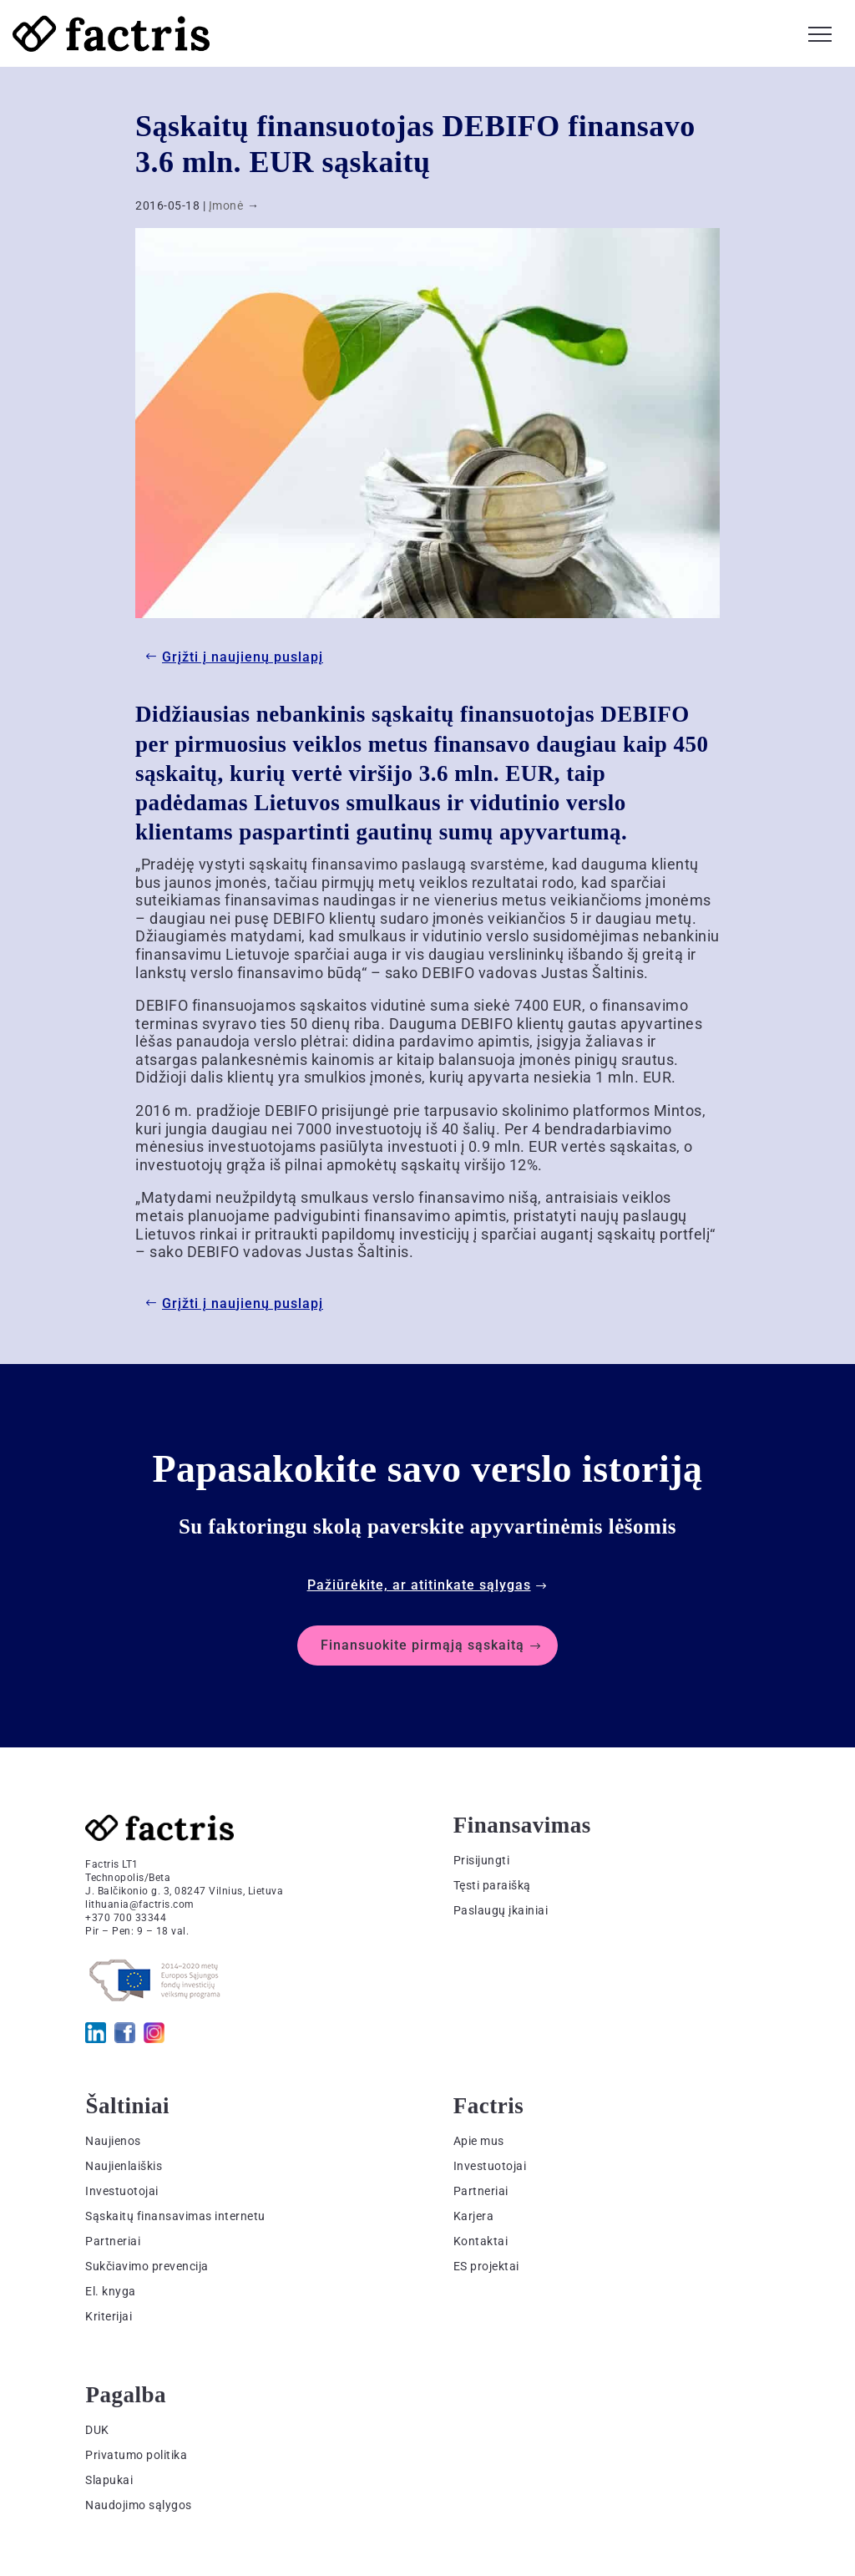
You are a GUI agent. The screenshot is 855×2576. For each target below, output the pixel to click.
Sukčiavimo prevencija (147, 2266)
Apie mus (478, 2141)
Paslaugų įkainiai (501, 1910)
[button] (820, 32)
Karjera (473, 2216)
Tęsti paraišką (492, 1885)
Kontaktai (480, 2241)
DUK (97, 2430)
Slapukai (109, 2480)
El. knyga (110, 2291)
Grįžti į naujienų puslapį (242, 657)
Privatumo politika (136, 2455)
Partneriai (112, 2241)
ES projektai (486, 2266)
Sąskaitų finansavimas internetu (175, 2216)
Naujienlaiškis (123, 2166)
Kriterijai (108, 2316)
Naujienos (113, 2141)
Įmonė (226, 205)
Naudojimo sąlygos (138, 2505)
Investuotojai (122, 2191)
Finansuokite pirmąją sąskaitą (422, 1645)
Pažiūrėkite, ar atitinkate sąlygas (419, 1585)
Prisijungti (481, 1860)
